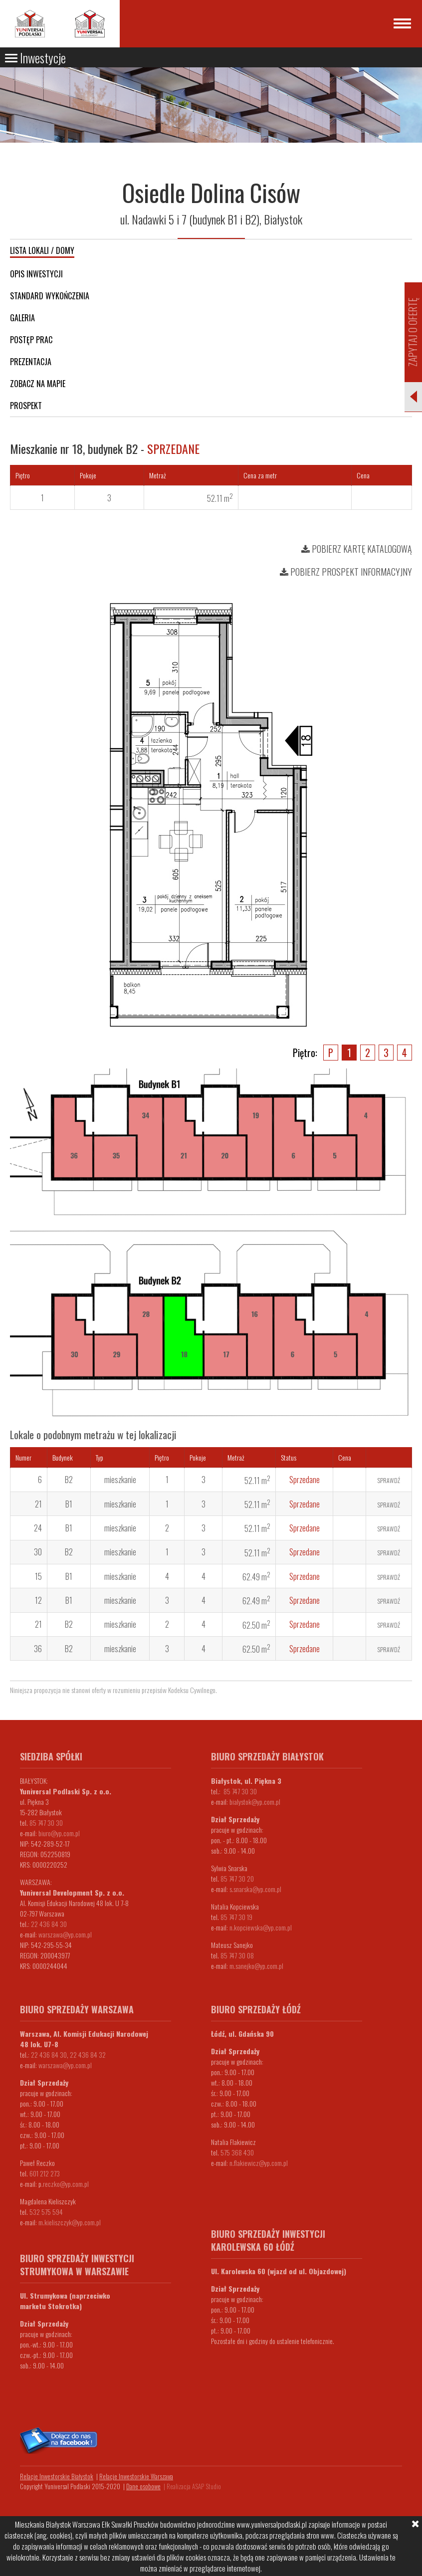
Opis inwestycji (36, 274)
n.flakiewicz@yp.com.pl (258, 2162)
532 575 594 (46, 2211)
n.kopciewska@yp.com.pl (260, 1927)
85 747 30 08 (237, 1955)
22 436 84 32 (88, 2054)
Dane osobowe (143, 2486)
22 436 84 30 (49, 1924)
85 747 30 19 (236, 1917)
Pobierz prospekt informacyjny (346, 571)
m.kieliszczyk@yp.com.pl (69, 2222)
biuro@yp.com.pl (59, 1833)
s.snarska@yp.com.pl (255, 1889)
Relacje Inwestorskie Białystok (56, 2476)
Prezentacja (30, 362)
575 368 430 (237, 2152)
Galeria (22, 318)
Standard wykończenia (49, 296)
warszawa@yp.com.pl (65, 1934)
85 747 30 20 (237, 1878)
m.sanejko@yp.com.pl (256, 1965)
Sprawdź (389, 1480)
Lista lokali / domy (42, 250)
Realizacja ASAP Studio (194, 2486)
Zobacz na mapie (37, 384)
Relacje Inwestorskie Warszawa (136, 2476)
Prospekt (26, 406)
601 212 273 (44, 2173)
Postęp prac (31, 340)
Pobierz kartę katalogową (356, 548)
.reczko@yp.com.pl (65, 2183)
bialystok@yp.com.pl (254, 1801)
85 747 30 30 (46, 1822)
